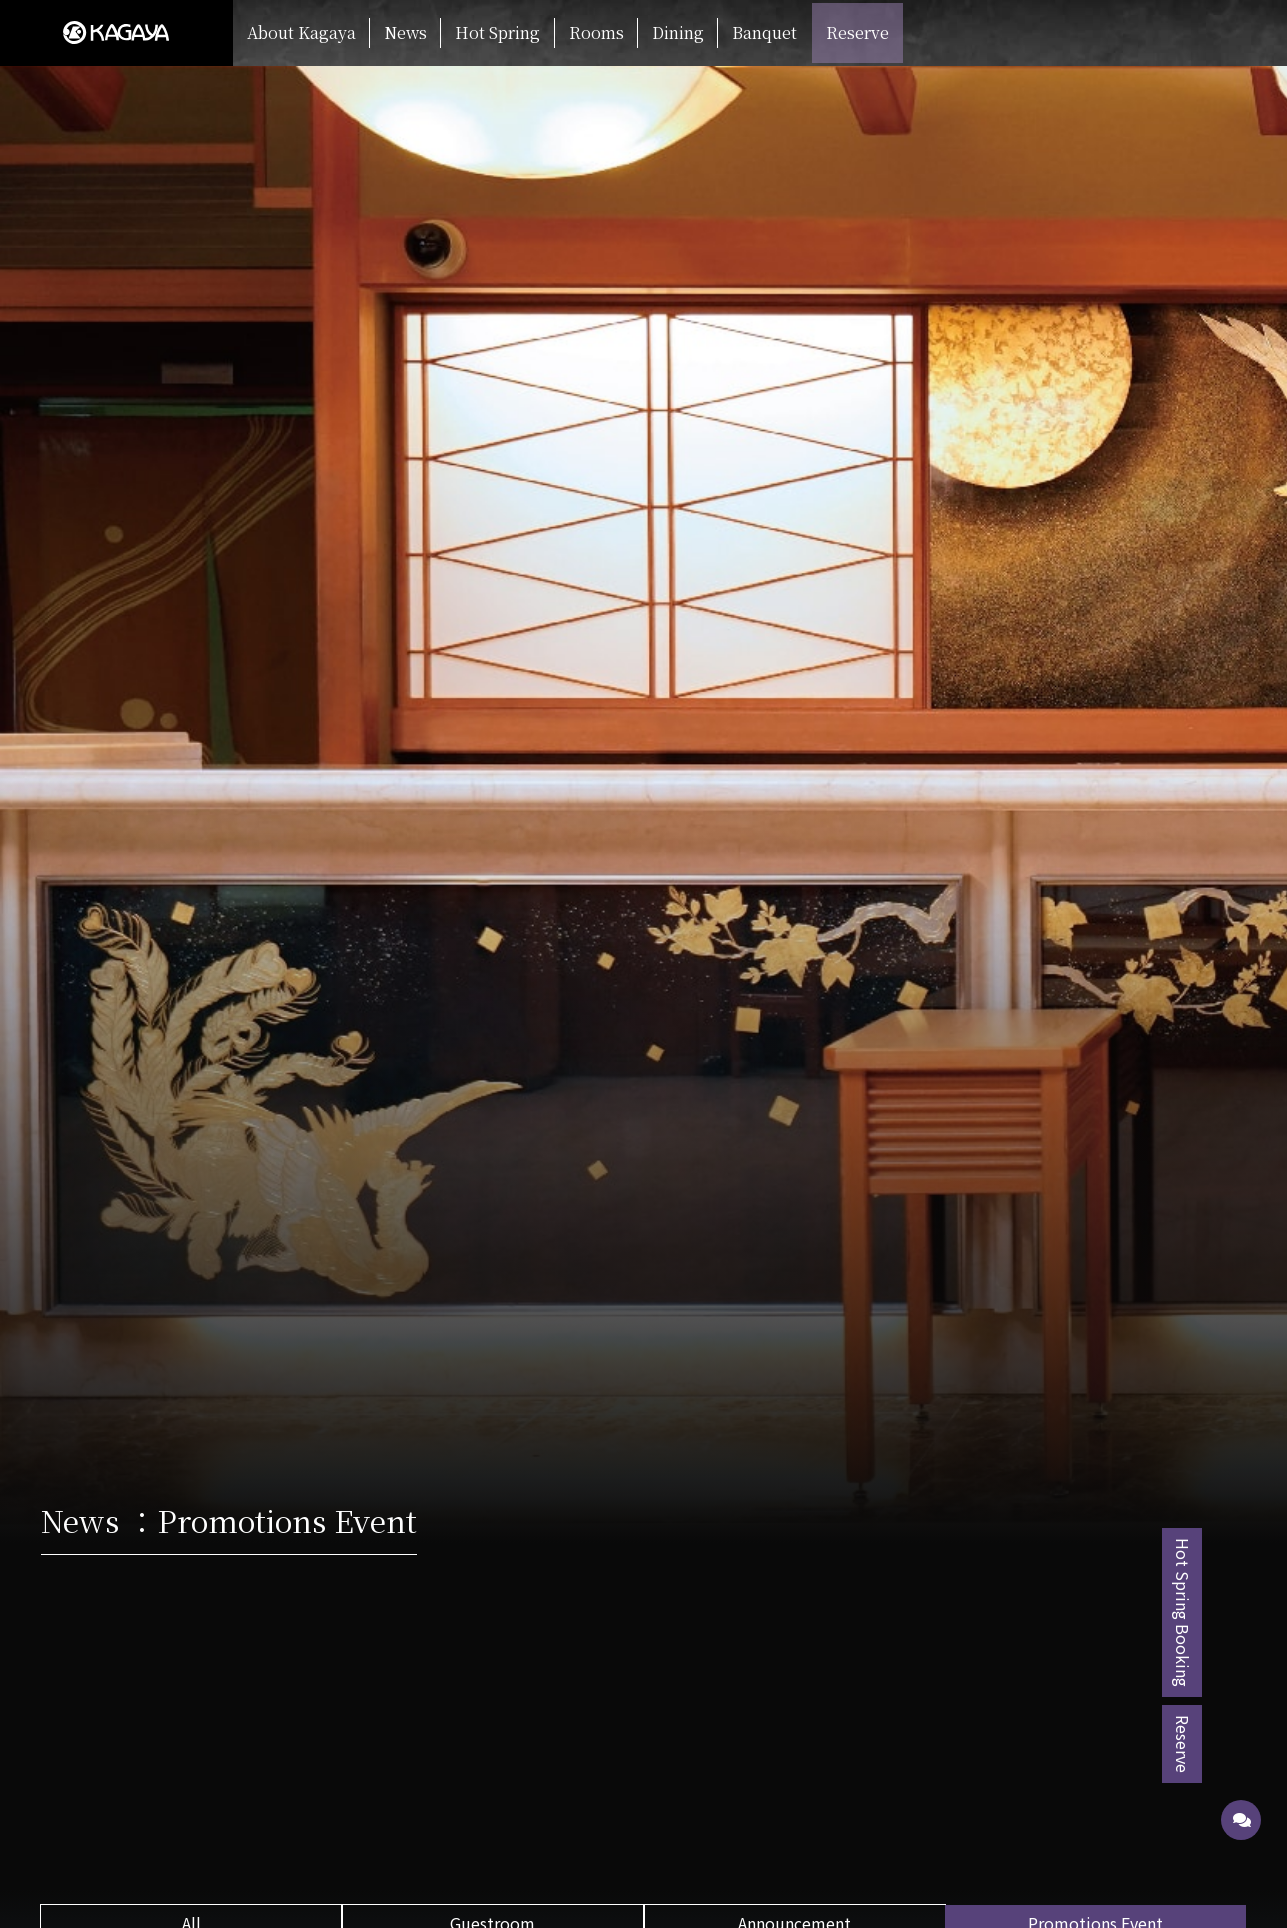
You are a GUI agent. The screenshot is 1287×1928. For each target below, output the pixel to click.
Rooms (596, 32)
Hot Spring (497, 32)
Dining (678, 32)
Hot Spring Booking (1242, 1612)
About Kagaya (301, 32)
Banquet (764, 32)
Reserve (857, 32)
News (405, 32)
